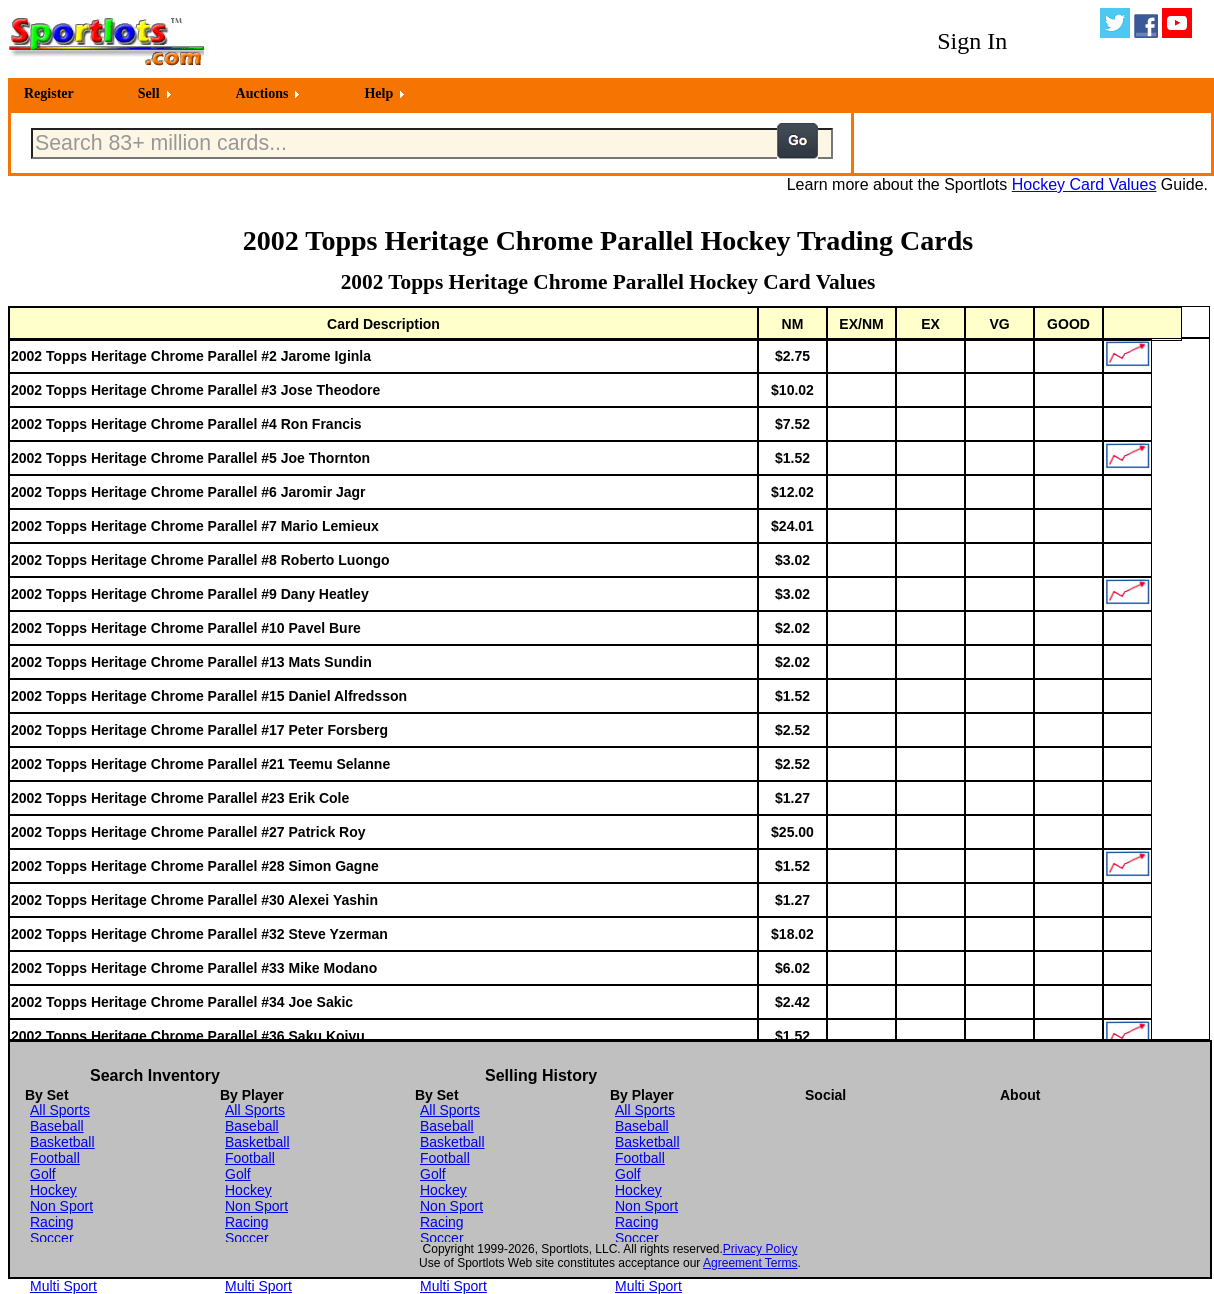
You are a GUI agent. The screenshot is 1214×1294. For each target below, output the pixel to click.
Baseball (57, 1126)
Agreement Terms (750, 1263)
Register (49, 93)
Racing (52, 1222)
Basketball (62, 1142)
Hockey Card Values (1084, 184)
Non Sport (61, 1206)
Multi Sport (63, 1286)
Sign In (972, 41)
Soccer (52, 1238)
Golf (43, 1174)
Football (55, 1158)
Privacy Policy (760, 1249)
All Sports (60, 1110)
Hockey (53, 1190)
